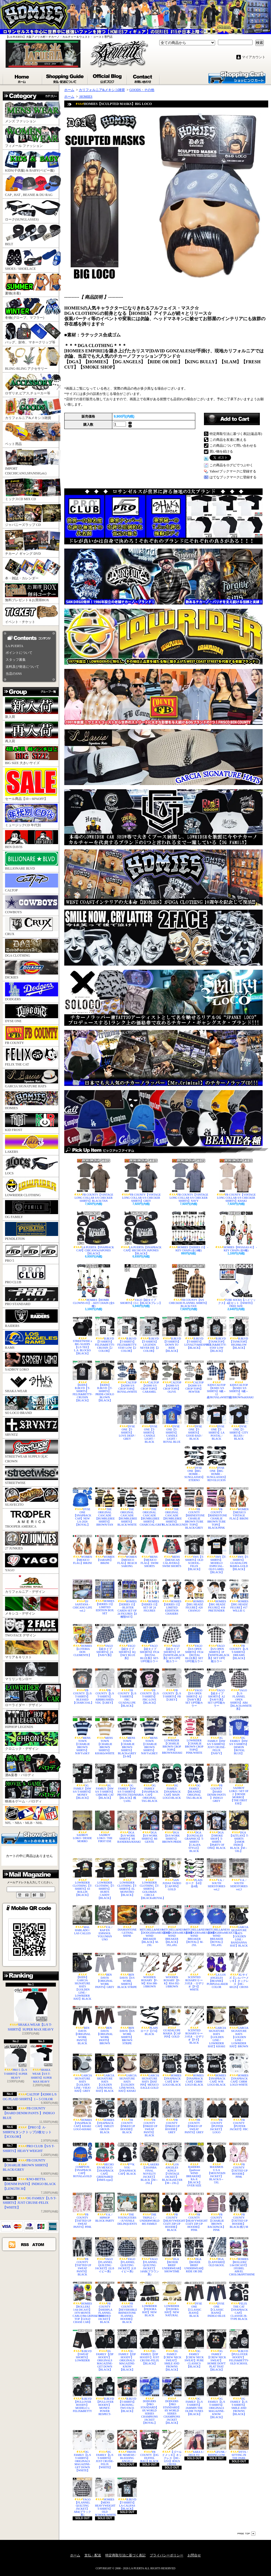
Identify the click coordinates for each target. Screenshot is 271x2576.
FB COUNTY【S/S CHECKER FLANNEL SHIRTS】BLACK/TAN (188, 1286)
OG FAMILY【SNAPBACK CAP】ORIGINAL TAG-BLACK (149, 1783)
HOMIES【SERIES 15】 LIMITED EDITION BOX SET (105, 1597)
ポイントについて (19, 653)
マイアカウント (253, 57)
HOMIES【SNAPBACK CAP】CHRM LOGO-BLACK (194, 2069)
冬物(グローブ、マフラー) (32, 309)
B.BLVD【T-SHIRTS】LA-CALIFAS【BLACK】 (127, 2493)
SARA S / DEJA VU (194, 2443)
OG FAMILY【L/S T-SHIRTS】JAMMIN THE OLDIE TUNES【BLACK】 (194, 2396)
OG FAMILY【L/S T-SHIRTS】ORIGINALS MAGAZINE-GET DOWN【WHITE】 (82, 2451)
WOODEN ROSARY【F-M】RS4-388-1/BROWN (149, 1970)
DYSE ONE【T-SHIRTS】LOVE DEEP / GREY (127, 1422)
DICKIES (31, 970)
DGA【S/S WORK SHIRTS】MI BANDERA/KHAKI (127, 1827)
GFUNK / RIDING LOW (216, 2443)
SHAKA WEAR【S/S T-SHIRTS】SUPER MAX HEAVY (41, 2064)
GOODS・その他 (141, 90)
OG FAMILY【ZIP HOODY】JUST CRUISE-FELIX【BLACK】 (149, 2347)
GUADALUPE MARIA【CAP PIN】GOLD (172, 2022)
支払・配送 (92, 2555)
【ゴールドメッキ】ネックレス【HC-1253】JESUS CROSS (172, 2448)
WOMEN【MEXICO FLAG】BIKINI (82, 1550)
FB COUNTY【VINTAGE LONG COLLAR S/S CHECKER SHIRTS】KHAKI (236, 1180)
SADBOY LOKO (31, 1362)
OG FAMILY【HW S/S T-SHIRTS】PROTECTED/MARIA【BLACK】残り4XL (127, 1783)
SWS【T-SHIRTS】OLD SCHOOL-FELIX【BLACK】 (194, 1553)
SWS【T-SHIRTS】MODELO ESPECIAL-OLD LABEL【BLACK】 (216, 1554)
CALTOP (31, 883)
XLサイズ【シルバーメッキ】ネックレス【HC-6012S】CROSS (239, 1971)
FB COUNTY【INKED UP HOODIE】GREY (172, 2116)
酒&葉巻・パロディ (32, 1765)
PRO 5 (31, 1253)
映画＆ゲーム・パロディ (32, 1791)
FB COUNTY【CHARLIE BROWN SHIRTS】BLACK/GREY (26, 2165)
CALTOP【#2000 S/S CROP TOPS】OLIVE (172, 1376)
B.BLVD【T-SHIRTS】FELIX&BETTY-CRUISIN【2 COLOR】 (105, 1334)
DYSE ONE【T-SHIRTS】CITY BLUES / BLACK (239, 1422)
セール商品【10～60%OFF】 (31, 784)
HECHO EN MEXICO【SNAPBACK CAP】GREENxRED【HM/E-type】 (105, 2161)
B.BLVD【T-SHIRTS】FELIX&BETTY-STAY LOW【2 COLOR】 (127, 1334)
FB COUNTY (31, 1035)
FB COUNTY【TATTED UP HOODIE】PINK (239, 2160)
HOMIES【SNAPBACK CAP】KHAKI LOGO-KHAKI (82, 2114)
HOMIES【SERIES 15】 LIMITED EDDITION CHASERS (172, 1597)
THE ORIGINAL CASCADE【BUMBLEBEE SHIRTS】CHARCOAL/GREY (149, 1506)
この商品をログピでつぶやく (231, 465)
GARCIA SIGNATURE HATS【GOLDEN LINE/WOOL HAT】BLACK (105, 2072)
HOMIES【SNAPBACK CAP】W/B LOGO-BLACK (216, 2069)
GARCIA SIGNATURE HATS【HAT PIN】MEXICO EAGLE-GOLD (149, 2071)
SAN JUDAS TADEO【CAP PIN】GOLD (172, 1874)
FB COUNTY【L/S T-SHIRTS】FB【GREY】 (172, 1684)
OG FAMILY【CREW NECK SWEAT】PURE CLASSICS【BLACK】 (194, 2348)
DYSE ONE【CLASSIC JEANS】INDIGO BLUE (216, 2299)
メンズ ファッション (32, 112)
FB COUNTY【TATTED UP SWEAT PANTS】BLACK (82, 2256)
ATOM (38, 2244)
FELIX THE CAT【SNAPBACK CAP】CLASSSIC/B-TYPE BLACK (239, 2301)
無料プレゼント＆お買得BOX (31, 592)
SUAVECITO (31, 1497)
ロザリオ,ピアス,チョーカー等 (32, 384)
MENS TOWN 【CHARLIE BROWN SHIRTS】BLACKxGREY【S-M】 (127, 1737)
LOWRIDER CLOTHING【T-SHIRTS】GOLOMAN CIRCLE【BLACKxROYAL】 (149, 1879)
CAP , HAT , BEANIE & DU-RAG (32, 186)
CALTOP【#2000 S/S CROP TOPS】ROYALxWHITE (127, 1376)
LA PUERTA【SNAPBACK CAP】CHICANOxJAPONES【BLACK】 (93, 1233)
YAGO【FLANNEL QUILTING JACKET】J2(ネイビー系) (105, 2255)
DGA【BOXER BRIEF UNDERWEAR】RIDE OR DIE (194, 2255)
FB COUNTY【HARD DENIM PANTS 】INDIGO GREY (216, 1783)
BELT (32, 235)
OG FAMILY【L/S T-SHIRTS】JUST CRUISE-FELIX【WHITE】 (29, 2203)
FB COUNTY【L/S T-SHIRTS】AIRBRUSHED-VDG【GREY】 (105, 1686)
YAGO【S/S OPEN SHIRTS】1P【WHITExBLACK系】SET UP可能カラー (216, 1643)
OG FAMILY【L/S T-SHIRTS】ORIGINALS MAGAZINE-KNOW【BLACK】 (216, 2398)
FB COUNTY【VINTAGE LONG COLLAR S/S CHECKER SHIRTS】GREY (141, 1180)
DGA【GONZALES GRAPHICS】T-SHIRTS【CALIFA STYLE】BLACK (194, 1832)
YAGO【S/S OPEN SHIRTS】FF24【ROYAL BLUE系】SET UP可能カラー (194, 1643)
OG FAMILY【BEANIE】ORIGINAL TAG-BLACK (194, 1781)
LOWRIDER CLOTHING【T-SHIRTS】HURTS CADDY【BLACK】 (105, 1879)
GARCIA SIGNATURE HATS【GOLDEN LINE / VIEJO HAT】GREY (82, 2072)
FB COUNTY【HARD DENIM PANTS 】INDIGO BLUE (29, 2113)
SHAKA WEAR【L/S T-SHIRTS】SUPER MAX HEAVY (31, 2009)
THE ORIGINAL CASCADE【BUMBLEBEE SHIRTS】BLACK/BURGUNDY (172, 1506)
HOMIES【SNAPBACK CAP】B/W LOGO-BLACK (172, 2069)
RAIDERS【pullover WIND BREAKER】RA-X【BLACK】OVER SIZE (194, 2164)
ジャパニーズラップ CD (32, 515)
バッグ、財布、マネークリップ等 (32, 333)
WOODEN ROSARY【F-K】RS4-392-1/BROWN (172, 1970)
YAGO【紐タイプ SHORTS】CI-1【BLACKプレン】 (141, 1284)
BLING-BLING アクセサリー (32, 359)
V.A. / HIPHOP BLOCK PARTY (105, 2207)
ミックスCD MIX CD (32, 489)
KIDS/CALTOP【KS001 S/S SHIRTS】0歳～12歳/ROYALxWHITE (216, 1379)
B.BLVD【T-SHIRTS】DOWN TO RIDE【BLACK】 (172, 1334)
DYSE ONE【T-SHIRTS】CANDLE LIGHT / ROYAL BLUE (172, 1423)
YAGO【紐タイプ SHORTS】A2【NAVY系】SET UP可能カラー (216, 1687)
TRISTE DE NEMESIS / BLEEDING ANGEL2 (127, 2446)
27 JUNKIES (31, 1540)
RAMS (31, 1340)
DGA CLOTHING (31, 948)
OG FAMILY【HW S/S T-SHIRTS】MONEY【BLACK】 (82, 1781)
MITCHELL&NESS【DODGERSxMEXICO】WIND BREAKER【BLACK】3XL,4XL (172, 1926)
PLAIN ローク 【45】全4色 (194, 1873)
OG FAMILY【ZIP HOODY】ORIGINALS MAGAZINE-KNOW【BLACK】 (127, 2350)
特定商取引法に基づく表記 (125, 2555)
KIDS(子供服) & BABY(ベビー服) (32, 161)
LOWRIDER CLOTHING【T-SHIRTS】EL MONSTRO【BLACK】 (127, 1877)
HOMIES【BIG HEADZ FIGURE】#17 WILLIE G (239, 1595)
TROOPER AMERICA (31, 1519)
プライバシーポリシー (166, 2555)
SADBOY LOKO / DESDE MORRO (82, 1827)
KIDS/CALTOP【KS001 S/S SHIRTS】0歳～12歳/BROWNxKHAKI (239, 1379)
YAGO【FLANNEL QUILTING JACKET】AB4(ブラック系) (82, 2496)
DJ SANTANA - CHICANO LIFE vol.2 (82, 1595)
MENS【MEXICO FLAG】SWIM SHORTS (149, 1551)
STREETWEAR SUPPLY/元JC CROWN (31, 1451)
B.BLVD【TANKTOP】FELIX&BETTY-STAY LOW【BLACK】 (216, 1334)
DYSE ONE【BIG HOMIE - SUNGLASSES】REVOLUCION (216, 1464)
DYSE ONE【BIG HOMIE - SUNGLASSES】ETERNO (194, 1464)
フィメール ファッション (32, 137)
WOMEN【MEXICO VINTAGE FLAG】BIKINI (239, 1503)
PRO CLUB (31, 1274)
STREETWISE (31, 1475)
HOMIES (31, 1100)
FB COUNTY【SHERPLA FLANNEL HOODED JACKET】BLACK (105, 2303)
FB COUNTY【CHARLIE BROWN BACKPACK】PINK (216, 2212)
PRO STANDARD (31, 1296)
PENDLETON (31, 1231)
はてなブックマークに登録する (233, 477)
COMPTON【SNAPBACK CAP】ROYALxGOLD (82, 2160)
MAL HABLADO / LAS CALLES (82, 1920)
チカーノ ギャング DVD (32, 543)
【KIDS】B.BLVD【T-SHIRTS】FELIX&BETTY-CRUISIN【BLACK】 (82, 1381)
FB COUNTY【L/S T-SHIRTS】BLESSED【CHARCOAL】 (82, 1686)
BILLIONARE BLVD (31, 861)
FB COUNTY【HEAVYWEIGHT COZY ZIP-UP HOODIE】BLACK (172, 2212)
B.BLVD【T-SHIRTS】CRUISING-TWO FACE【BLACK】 (127, 2395)
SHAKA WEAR (31, 1383)
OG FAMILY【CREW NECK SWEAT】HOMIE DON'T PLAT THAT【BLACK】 (216, 2350)
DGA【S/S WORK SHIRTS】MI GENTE (149, 1827)
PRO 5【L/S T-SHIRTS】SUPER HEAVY (15, 2062)
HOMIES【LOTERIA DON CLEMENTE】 (82, 1640)
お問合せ (143, 78)
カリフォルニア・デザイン (31, 1584)
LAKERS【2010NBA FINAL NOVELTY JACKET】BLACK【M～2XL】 (149, 2163)
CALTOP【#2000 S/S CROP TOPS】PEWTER (194, 1376)
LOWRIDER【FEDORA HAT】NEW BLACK (149, 2299)
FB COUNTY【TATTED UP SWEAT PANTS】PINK (82, 2210)
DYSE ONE (31, 1013)
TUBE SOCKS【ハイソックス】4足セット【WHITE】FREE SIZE (236, 1286)
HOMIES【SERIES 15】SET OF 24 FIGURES (149, 1595)
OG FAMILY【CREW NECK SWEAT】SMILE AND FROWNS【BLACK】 (172, 2350)
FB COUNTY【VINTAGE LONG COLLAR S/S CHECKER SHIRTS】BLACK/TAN (93, 1180)
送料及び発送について (22, 667)
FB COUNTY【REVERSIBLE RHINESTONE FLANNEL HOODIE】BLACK (127, 2303)
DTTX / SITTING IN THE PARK (239, 2445)
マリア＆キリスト (31, 1649)
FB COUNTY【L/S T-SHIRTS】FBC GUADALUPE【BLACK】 (127, 1687)
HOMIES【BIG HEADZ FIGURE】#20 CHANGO (194, 1595)
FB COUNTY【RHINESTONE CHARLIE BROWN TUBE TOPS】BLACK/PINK (216, 1508)
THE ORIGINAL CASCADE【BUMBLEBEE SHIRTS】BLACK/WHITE (127, 1506)
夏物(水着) (32, 284)
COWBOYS (31, 904)
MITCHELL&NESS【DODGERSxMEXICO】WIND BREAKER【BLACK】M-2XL (149, 1926)
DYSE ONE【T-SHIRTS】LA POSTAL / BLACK (216, 1422)
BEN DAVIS (31, 839)
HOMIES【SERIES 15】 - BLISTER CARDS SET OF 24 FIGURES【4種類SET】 (127, 1598)
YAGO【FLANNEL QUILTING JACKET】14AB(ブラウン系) (149, 2256)
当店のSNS (14, 674)
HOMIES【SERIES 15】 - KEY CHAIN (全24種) (188, 1231)
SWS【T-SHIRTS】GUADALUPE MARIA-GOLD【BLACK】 (239, 1553)
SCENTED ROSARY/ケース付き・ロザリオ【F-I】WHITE (194, 1972)
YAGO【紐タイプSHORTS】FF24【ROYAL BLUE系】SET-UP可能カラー (149, 1643)
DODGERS (31, 991)
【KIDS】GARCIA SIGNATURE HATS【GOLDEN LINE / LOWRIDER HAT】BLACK (82, 1976)
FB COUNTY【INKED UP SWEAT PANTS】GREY (194, 2116)
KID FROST (31, 1122)
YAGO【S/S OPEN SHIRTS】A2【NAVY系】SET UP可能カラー (194, 1687)
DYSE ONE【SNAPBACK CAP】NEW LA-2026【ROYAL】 (82, 1506)
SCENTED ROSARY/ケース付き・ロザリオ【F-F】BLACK (194, 2025)
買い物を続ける (221, 451)
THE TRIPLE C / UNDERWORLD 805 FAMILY (149, 2209)
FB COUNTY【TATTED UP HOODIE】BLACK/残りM (239, 2210)
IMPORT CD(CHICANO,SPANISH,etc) (32, 462)
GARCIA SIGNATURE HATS (31, 1078)
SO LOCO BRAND (31, 1405)
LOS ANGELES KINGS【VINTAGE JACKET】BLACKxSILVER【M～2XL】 (172, 2163)
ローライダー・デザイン (32, 1695)
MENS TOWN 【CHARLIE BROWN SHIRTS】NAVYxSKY (82, 1735)
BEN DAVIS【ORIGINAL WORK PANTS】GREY (105, 1971)
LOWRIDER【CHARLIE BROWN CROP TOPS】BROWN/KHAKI (172, 1735)
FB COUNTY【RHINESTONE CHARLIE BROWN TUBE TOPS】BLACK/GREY (194, 1508)
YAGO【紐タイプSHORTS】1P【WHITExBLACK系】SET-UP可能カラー (172, 1643)
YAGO (31, 1562)
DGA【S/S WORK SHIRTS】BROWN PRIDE (172, 1827)
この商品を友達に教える (228, 440)
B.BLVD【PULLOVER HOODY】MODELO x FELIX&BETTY (82, 2395)
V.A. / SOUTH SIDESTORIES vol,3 (239, 1874)
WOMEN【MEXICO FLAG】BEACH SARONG (127, 1551)
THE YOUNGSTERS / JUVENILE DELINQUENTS (127, 2209)
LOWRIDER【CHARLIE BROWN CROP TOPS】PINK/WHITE (194, 1735)
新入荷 (31, 708)
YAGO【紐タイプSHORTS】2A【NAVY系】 (105, 1640)
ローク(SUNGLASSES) (32, 210)
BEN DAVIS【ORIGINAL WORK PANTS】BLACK (82, 2025)
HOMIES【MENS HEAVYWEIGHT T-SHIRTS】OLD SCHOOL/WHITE (105, 2496)
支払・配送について (65, 78)
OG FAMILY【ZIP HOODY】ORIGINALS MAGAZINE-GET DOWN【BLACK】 (105, 2350)
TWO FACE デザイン (31, 1628)
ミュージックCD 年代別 (31, 815)
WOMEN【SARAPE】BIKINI (105, 1550)
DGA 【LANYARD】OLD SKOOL (216, 2252)
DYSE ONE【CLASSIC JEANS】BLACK (194, 2299)
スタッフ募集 (16, 660)
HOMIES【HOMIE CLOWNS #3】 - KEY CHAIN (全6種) (93, 1286)
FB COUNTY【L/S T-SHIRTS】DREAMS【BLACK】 (239, 1642)
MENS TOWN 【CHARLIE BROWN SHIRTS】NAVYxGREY (149, 1735)
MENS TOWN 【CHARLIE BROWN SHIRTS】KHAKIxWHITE (105, 1735)
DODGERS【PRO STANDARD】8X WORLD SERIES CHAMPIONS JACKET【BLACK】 (172, 2400)
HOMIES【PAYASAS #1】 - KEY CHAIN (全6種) (236, 1231)
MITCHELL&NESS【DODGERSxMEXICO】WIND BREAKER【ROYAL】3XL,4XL (216, 1926)
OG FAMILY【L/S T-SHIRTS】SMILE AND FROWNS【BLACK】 (239, 2396)
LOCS (31, 1165)
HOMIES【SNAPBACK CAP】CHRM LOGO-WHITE (239, 2069)
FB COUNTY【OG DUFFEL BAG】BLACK (149, 2446)
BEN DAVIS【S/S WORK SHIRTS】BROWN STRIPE (127, 2025)
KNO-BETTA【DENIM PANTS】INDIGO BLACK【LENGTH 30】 (29, 2184)
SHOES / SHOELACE (32, 260)
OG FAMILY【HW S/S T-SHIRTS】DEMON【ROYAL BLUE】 (239, 1735)
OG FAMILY (31, 1209)
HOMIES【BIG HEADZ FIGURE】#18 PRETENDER (216, 1595)
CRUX (31, 926)
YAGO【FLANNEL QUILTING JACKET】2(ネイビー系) (127, 2255)
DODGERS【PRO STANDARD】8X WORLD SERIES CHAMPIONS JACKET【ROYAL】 (149, 2400)
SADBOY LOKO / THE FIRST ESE (105, 1827)
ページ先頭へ (246, 2533)
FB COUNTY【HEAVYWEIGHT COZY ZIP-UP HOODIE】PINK (194, 2212)
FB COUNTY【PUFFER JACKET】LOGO (216, 2116)
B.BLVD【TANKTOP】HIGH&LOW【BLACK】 (239, 1333)
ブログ (107, 78)
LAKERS (31, 1144)
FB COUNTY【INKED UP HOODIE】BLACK (127, 2116)
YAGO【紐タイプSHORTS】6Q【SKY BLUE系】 (127, 1642)
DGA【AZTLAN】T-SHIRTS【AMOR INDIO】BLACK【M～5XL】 (239, 1832)
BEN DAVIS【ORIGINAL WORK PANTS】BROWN (105, 2025)
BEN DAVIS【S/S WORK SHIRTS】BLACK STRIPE (127, 1971)
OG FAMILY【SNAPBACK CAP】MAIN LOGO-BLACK (172, 1781)
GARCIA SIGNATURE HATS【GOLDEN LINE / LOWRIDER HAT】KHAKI (216, 2027)
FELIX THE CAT (31, 1057)
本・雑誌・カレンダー (32, 569)
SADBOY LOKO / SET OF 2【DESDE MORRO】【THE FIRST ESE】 (239, 1784)
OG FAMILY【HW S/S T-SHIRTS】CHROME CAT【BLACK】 (105, 1781)
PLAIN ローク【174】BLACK (149, 2021)
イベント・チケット (31, 614)
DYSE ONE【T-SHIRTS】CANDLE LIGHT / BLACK (149, 1423)
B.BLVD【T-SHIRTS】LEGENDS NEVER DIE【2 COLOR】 (149, 1334)
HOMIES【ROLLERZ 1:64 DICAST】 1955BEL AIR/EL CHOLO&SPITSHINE (239, 2256)
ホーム (22, 78)
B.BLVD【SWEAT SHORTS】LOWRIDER (82, 2345)
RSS (25, 2244)
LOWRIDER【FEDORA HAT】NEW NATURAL (172, 2299)
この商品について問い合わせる (233, 446)
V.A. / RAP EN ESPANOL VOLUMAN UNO (105, 1923)
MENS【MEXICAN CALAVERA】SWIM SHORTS (172, 1551)
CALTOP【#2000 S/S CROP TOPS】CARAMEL (149, 1376)
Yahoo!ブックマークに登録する (233, 471)
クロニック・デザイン (31, 1741)
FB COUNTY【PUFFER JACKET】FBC (239, 2114)
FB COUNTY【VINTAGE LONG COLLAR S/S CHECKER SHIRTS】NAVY (188, 1180)
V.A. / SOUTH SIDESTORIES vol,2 (216, 1874)
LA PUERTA (14, 646)
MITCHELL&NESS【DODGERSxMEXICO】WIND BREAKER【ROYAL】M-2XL (194, 1926)
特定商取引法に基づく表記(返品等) (236, 434)
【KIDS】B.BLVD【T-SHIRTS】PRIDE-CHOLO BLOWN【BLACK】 (105, 1381)
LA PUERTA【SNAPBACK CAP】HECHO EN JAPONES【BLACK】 (141, 1233)
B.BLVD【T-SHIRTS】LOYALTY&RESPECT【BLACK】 (194, 1333)
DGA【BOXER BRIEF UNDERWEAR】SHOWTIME (172, 2255)
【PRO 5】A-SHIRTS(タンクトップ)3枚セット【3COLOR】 (27, 2132)
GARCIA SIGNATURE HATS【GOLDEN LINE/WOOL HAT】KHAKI (127, 2072)
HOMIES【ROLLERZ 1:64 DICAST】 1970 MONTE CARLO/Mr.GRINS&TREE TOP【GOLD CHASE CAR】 (82, 2303)
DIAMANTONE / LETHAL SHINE (127, 1921)
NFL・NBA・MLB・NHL (31, 1815)
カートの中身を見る (29, 1837)
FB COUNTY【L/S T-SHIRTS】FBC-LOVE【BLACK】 (149, 1686)
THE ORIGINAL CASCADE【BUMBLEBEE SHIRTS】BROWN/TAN (105, 1506)
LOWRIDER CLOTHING (31, 1187)
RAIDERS (31, 1318)
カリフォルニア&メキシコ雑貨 (32, 409)
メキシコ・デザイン (31, 1606)
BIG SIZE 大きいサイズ (31, 755)
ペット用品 (32, 434)
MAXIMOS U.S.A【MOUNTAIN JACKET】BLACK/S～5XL (216, 2163)
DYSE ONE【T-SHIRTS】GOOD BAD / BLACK (194, 1422)
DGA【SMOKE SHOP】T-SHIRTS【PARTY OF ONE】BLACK (216, 1830)
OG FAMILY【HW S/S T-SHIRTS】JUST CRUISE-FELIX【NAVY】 (216, 1735)
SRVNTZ (31, 1427)
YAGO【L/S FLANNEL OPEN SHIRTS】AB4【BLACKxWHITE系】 (239, 1689)
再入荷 (31, 732)
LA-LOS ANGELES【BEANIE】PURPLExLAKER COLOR (216, 1971)
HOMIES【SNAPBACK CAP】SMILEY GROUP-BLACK (105, 2116)
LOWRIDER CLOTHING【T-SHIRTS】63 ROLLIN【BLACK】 (82, 1877)
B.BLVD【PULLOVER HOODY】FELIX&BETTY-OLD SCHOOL (239, 2347)
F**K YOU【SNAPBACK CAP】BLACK (127, 2158)
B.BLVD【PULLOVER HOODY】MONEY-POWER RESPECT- (105, 2396)
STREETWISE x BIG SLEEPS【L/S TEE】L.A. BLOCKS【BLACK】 (82, 1336)
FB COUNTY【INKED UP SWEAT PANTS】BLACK (149, 2117)
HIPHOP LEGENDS (31, 1719)
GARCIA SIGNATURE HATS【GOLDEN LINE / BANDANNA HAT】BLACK (239, 1926)
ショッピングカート (236, 77)
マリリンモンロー (31, 1671)
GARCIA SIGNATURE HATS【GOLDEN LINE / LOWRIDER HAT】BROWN (239, 2027)
